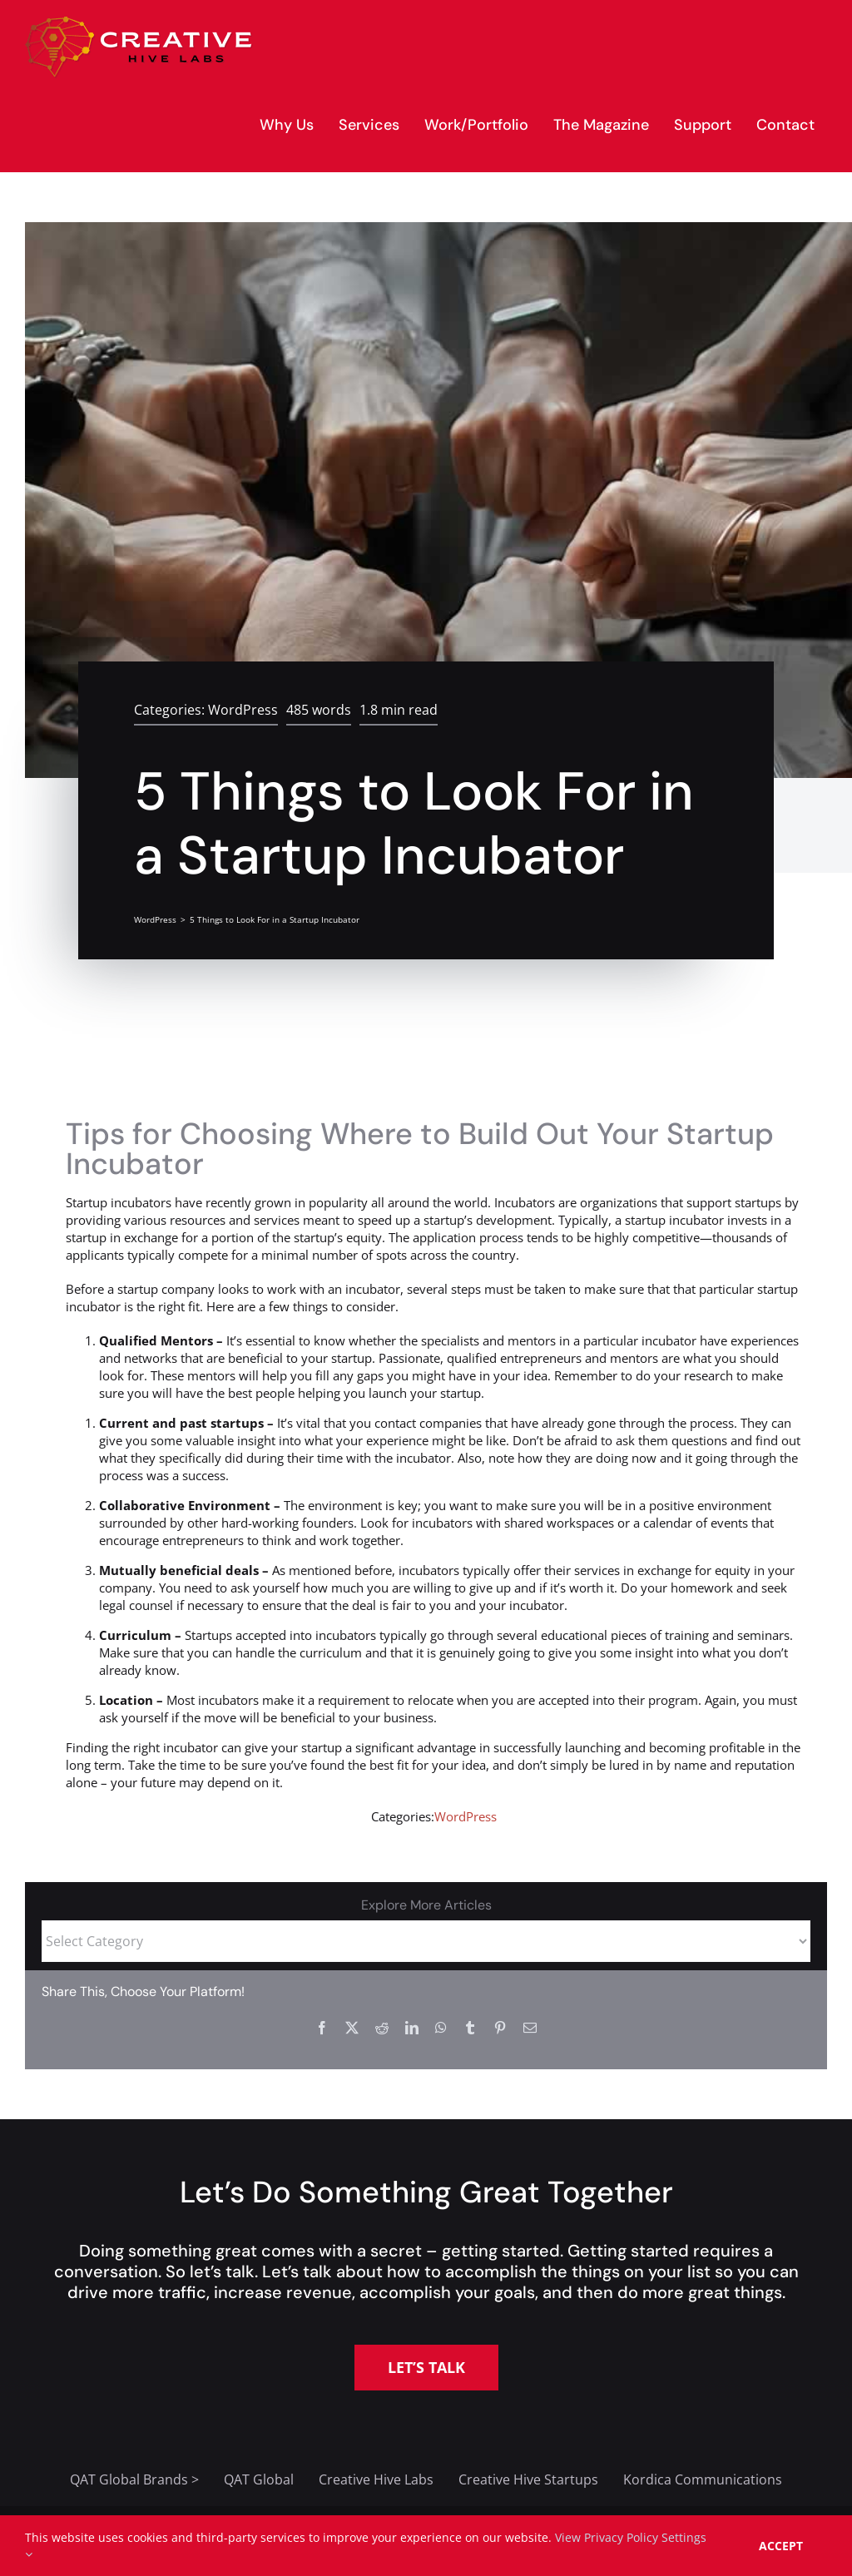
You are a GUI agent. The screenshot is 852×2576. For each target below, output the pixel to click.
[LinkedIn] (412, 2028)
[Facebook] (322, 2028)
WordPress (243, 710)
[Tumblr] (470, 2028)
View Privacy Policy (606, 2537)
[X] (352, 2028)
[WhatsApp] (441, 2028)
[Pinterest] (500, 2028)
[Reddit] (382, 2028)
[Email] (530, 2028)
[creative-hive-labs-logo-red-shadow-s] (139, 22)
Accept (781, 2546)
